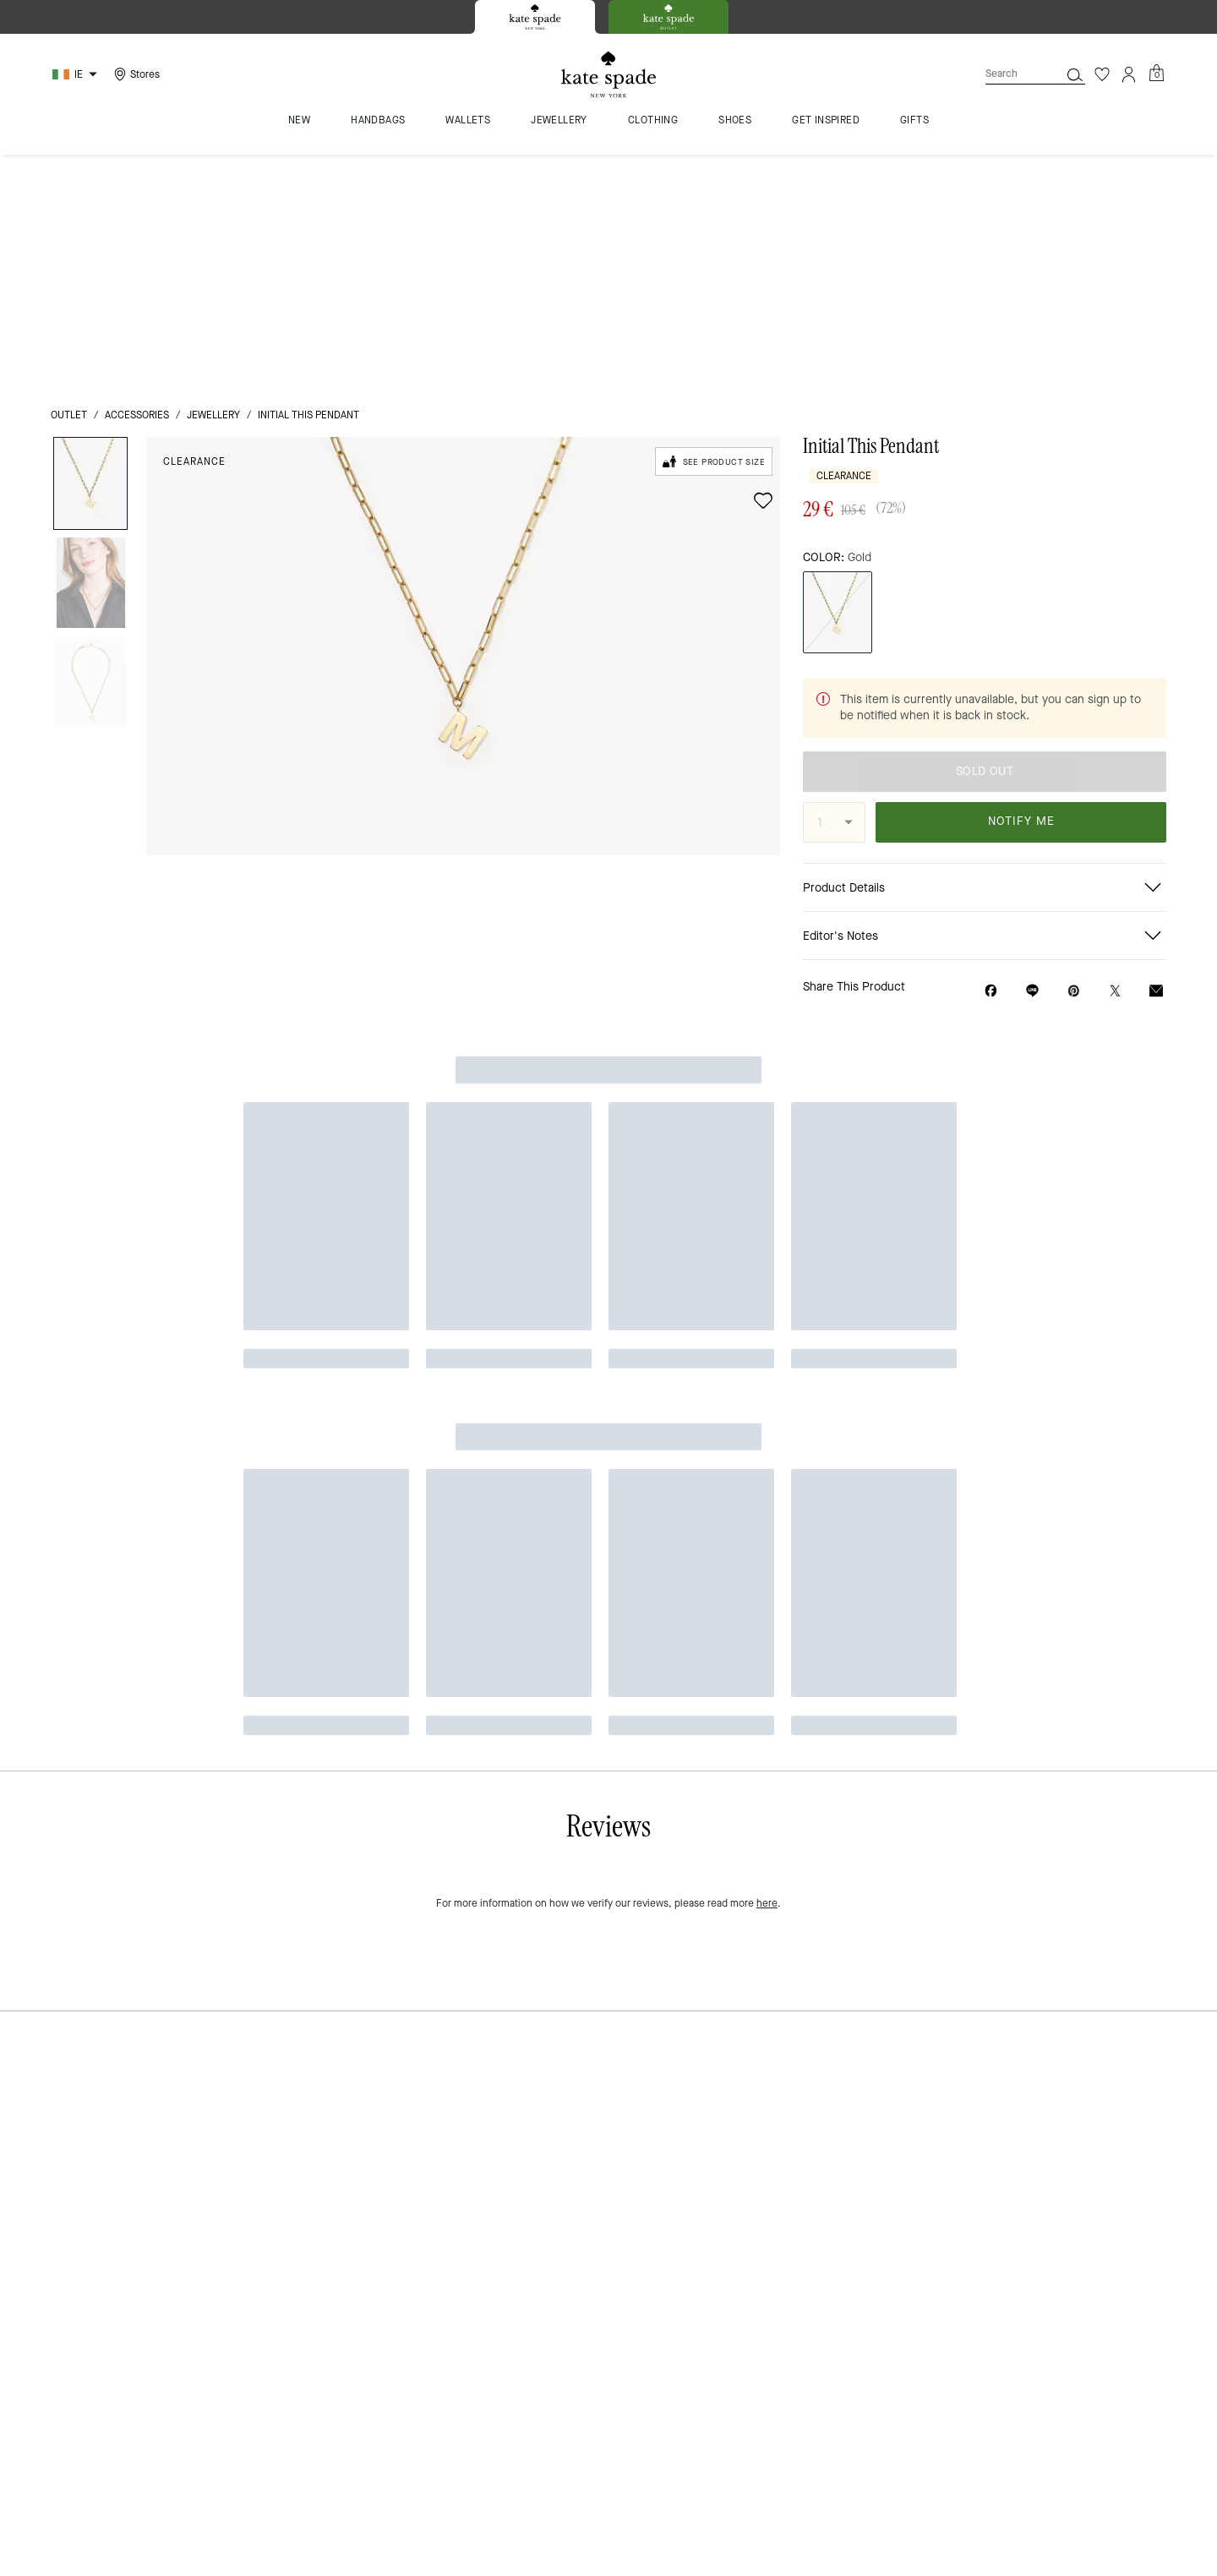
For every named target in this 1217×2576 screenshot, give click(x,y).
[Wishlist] (1102, 74)
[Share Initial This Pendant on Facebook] (990, 754)
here (767, 936)
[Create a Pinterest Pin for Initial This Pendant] (1073, 754)
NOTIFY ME (1021, 585)
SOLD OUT (984, 535)
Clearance (194, 225)
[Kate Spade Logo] (608, 75)
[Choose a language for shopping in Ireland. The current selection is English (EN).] (77, 74)
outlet (69, 179)
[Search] (1009, 74)
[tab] (535, 17)
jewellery (213, 179)
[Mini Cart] (1156, 73)
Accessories (137, 179)
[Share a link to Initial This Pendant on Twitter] (1115, 754)
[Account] (1129, 74)
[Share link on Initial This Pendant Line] (1032, 754)
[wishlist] (763, 264)
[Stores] (135, 74)
